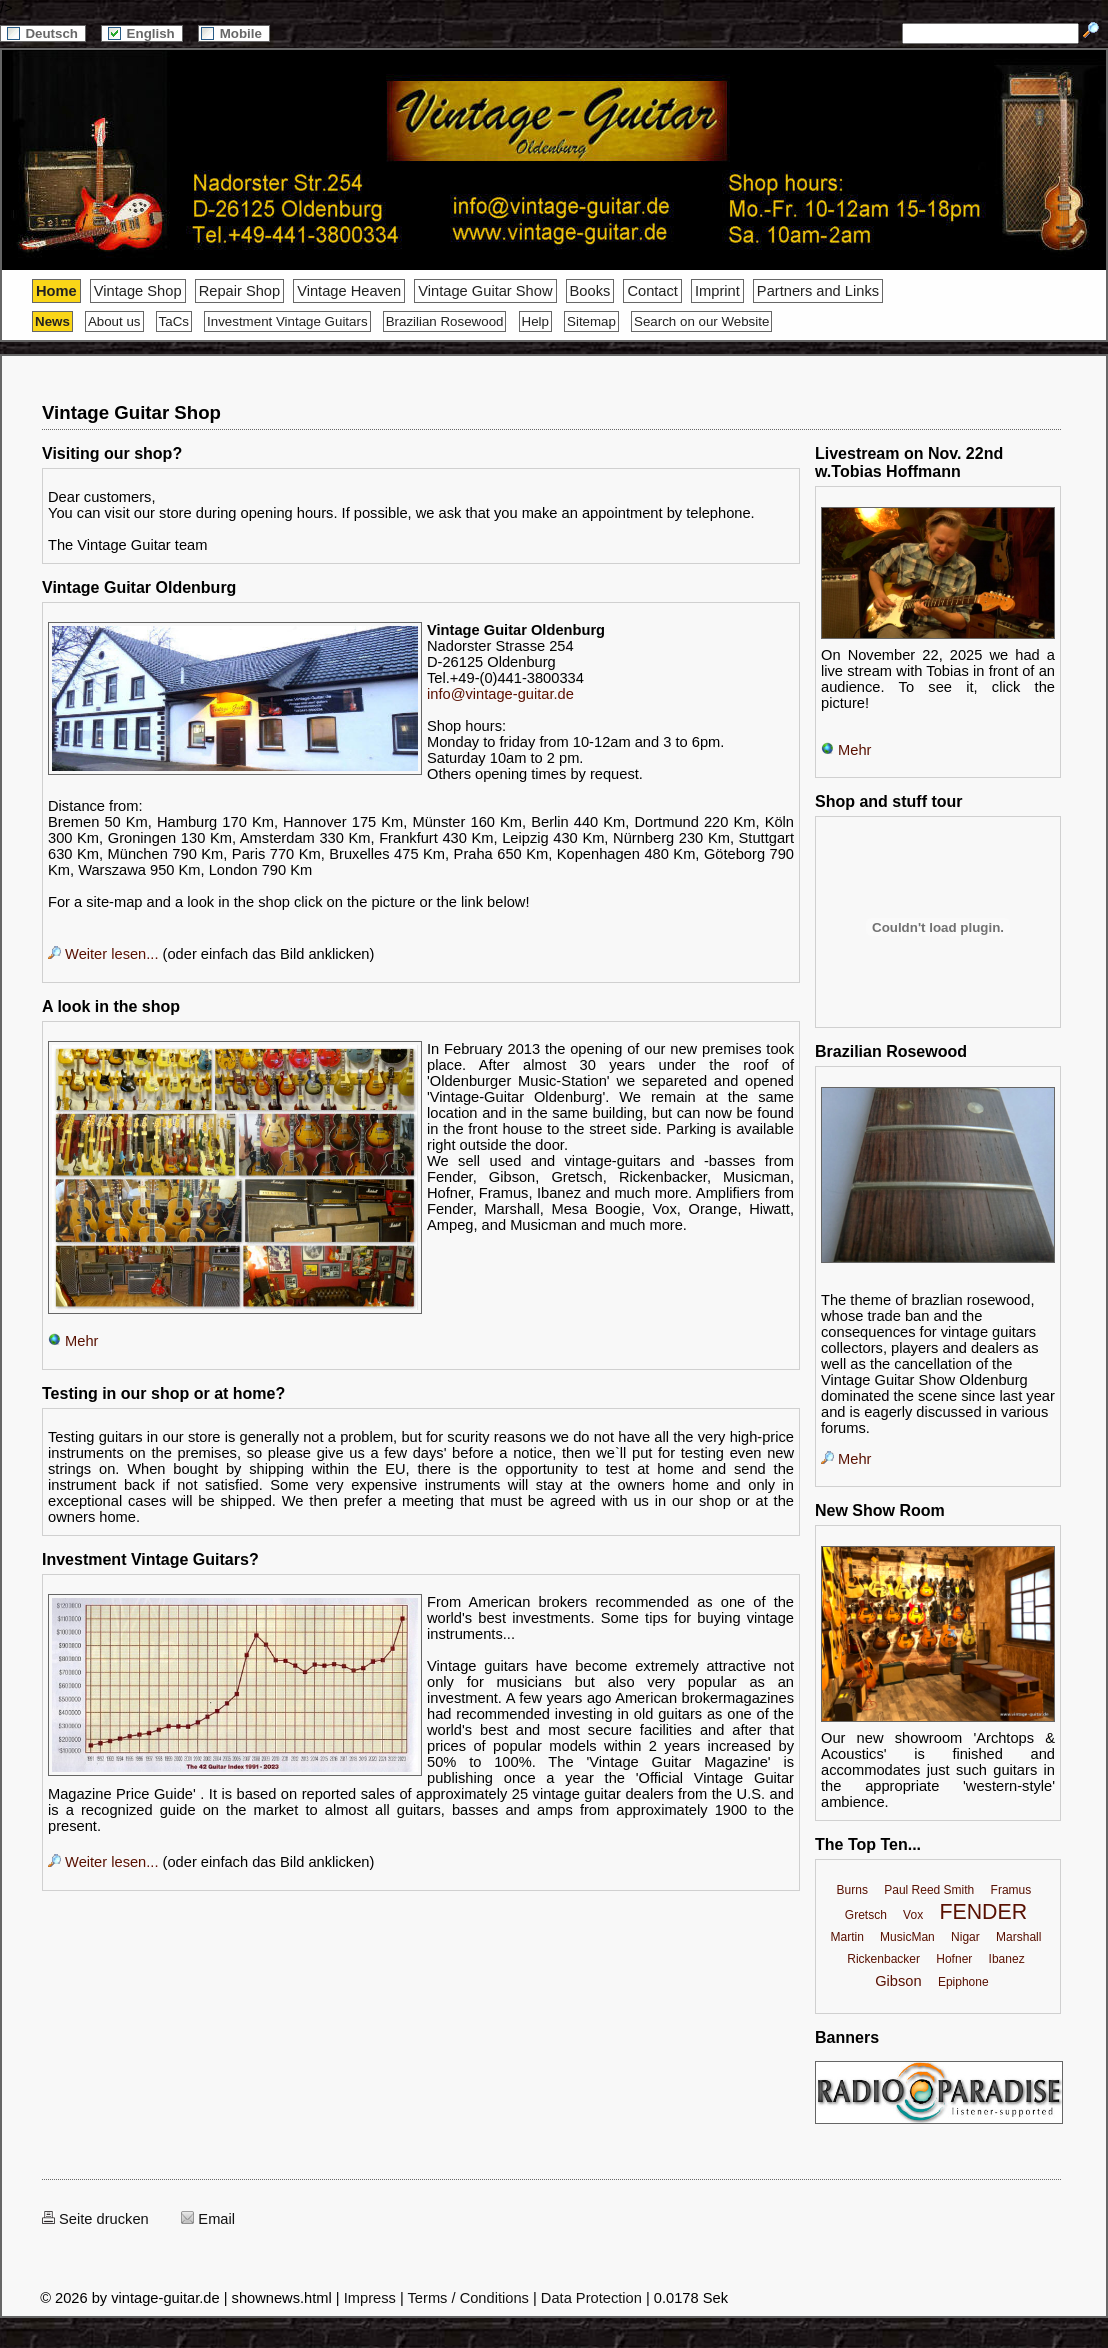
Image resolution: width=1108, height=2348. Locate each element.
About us (114, 321)
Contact (652, 291)
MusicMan (907, 1937)
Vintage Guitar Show (485, 291)
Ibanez (1007, 1959)
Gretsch (866, 1915)
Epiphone (963, 1982)
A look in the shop (111, 1006)
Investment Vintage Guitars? (150, 1559)
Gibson (898, 1981)
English (142, 33)
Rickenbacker (883, 1959)
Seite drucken (95, 2219)
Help (535, 321)
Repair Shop (239, 291)
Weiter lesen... (103, 954)
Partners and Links (818, 291)
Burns (852, 1890)
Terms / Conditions (468, 2298)
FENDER (983, 1912)
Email (208, 2219)
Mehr (73, 1341)
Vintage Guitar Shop (131, 412)
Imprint (717, 291)
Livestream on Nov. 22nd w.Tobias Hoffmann (909, 462)
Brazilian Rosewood (445, 321)
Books (590, 291)
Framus (1011, 1890)
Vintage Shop (138, 291)
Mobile (234, 33)
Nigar (965, 1937)
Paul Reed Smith (929, 1890)
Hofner (954, 1959)
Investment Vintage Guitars (287, 321)
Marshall (1018, 1937)
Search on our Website (701, 321)
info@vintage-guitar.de (500, 694)
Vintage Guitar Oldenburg (139, 587)
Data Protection (591, 2298)
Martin (846, 1937)
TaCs (174, 321)
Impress (370, 2298)
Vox (913, 1915)
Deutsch (43, 33)
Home (56, 291)
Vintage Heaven (349, 291)
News (52, 321)
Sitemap (591, 321)
